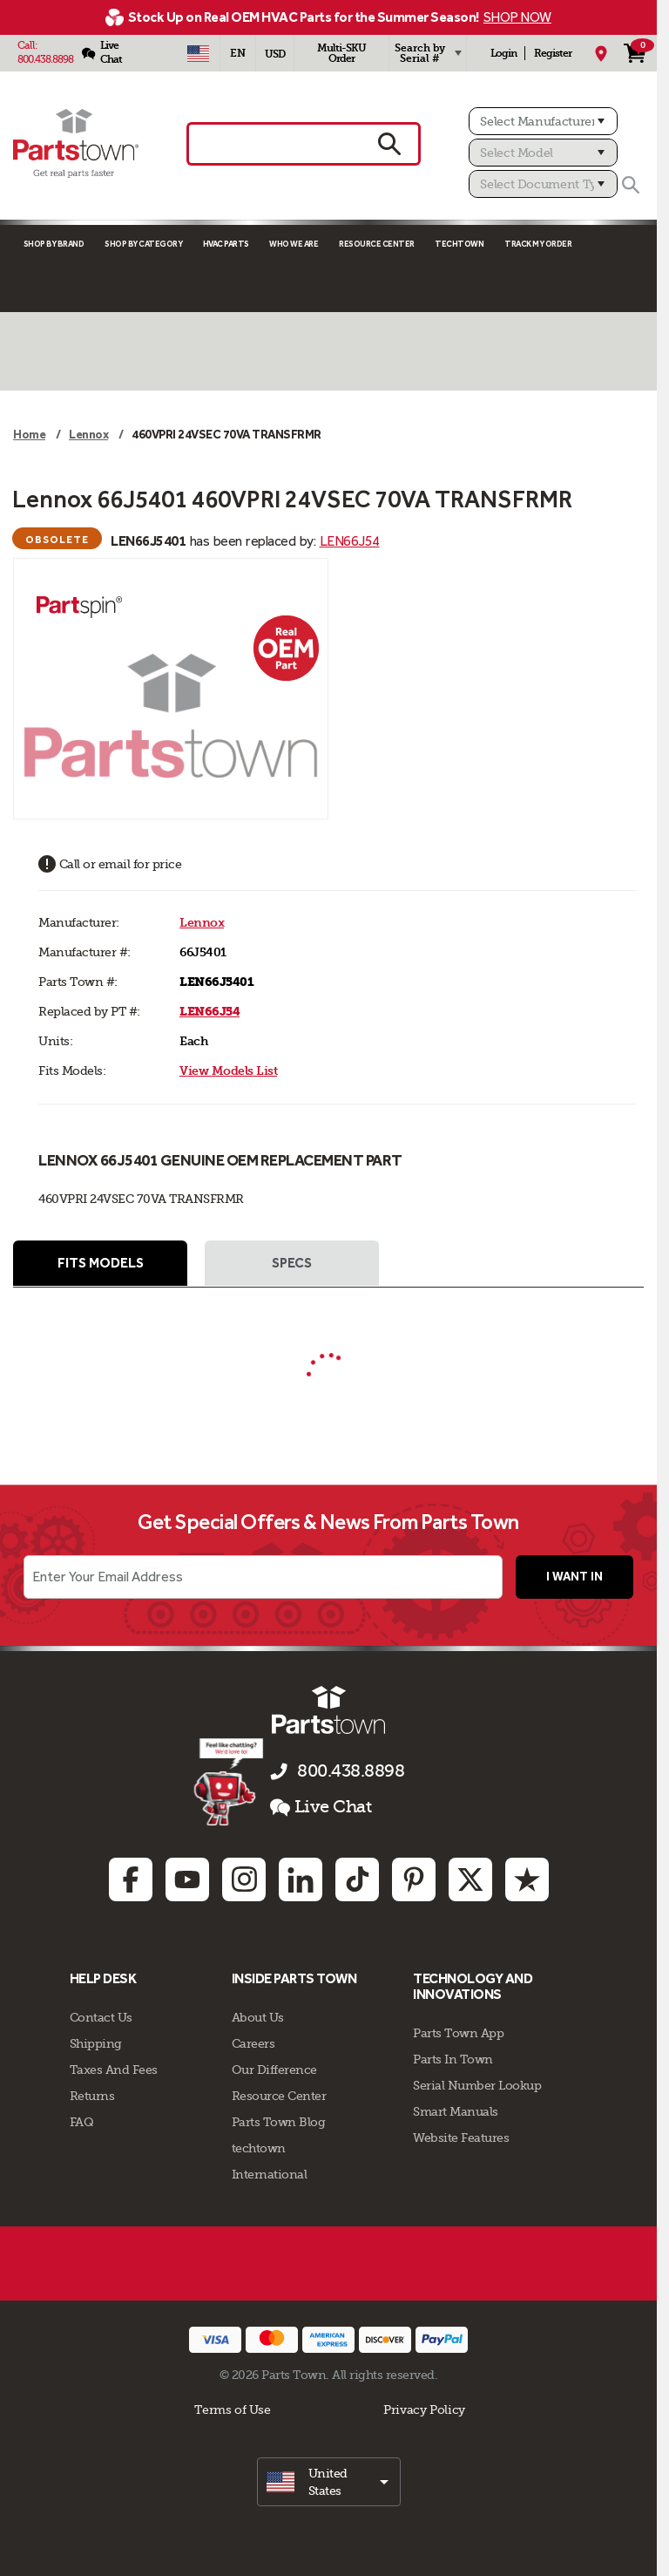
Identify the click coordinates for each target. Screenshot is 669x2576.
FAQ (82, 2122)
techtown (259, 2148)
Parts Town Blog (279, 2122)
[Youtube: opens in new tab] (187, 1879)
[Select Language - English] (238, 53)
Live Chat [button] (321, 1807)
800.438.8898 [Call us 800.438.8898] (350, 1771)
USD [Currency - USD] (275, 54)
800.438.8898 (45, 59)
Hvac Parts (226, 243)
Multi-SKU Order (341, 53)
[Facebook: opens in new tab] (130, 1879)
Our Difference (274, 2069)
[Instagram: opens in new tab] (244, 1879)
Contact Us (101, 2017)
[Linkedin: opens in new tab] (300, 1879)
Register (552, 53)
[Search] (631, 185)
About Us (258, 2017)
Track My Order (537, 243)
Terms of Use (232, 2409)
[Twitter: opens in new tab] (470, 1879)
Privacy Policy (424, 2409)
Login (503, 53)
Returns (92, 2096)
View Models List (228, 1071)
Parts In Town (453, 2059)
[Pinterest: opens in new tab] (414, 1879)
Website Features (461, 2137)
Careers (253, 2043)
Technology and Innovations (472, 1986)
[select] (329, 2481)
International (269, 2174)
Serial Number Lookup (477, 2085)
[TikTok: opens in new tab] (357, 1879)
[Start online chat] (229, 1781)
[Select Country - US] (198, 53)
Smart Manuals (455, 2111)
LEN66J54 (350, 541)
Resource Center (377, 243)
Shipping (96, 2043)
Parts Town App (458, 2033)
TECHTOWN (459, 243)
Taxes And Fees (114, 2069)
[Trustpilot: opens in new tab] (527, 1879)
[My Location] (601, 53)
